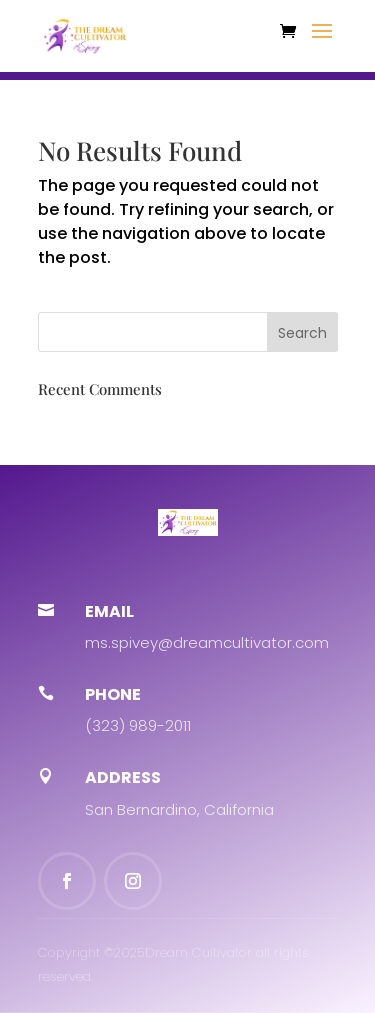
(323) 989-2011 (138, 725)
